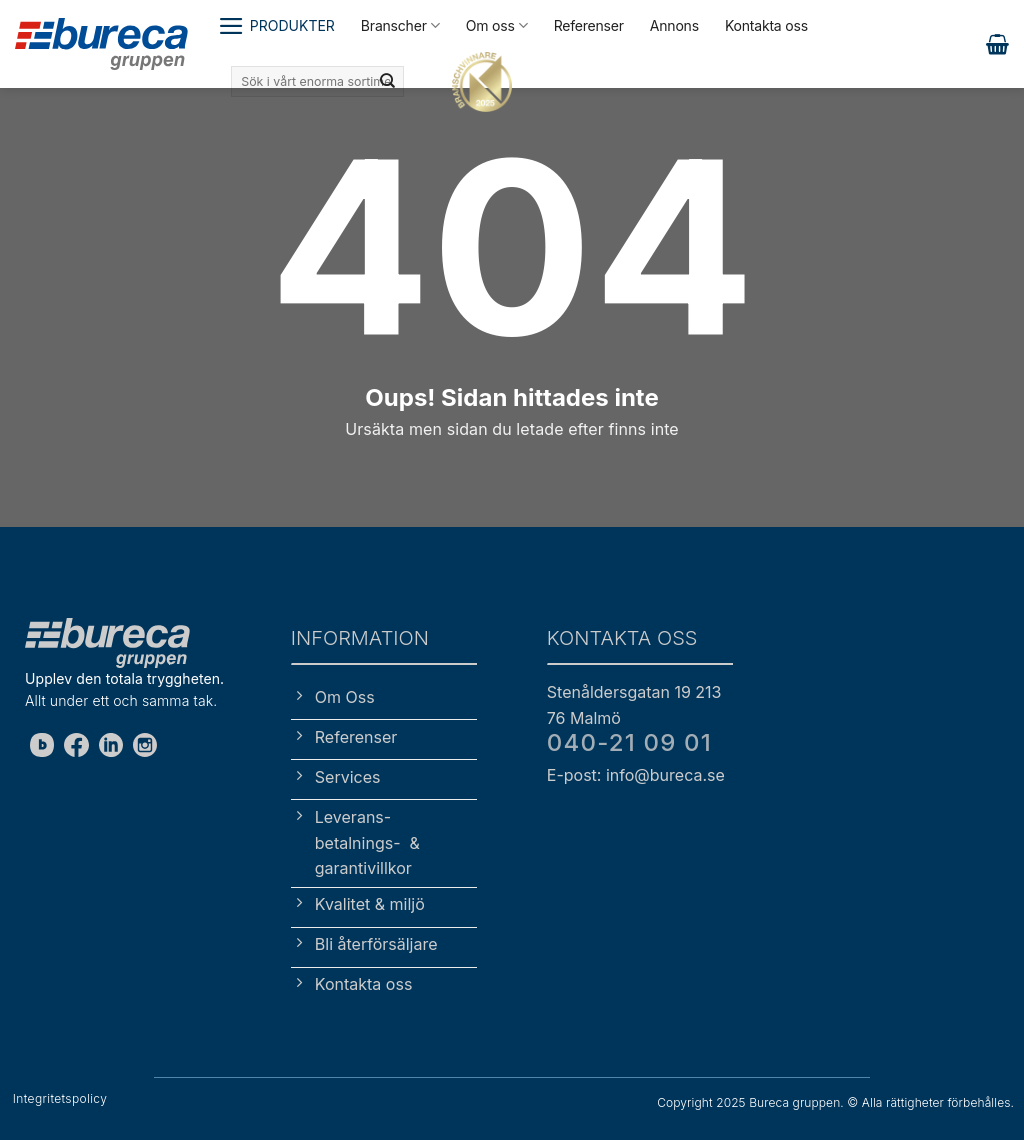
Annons (674, 25)
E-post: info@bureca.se (636, 775)
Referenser (589, 25)
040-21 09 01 (629, 742)
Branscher (400, 25)
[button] (276, 26)
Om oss (497, 25)
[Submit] (387, 82)
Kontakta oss (766, 25)
